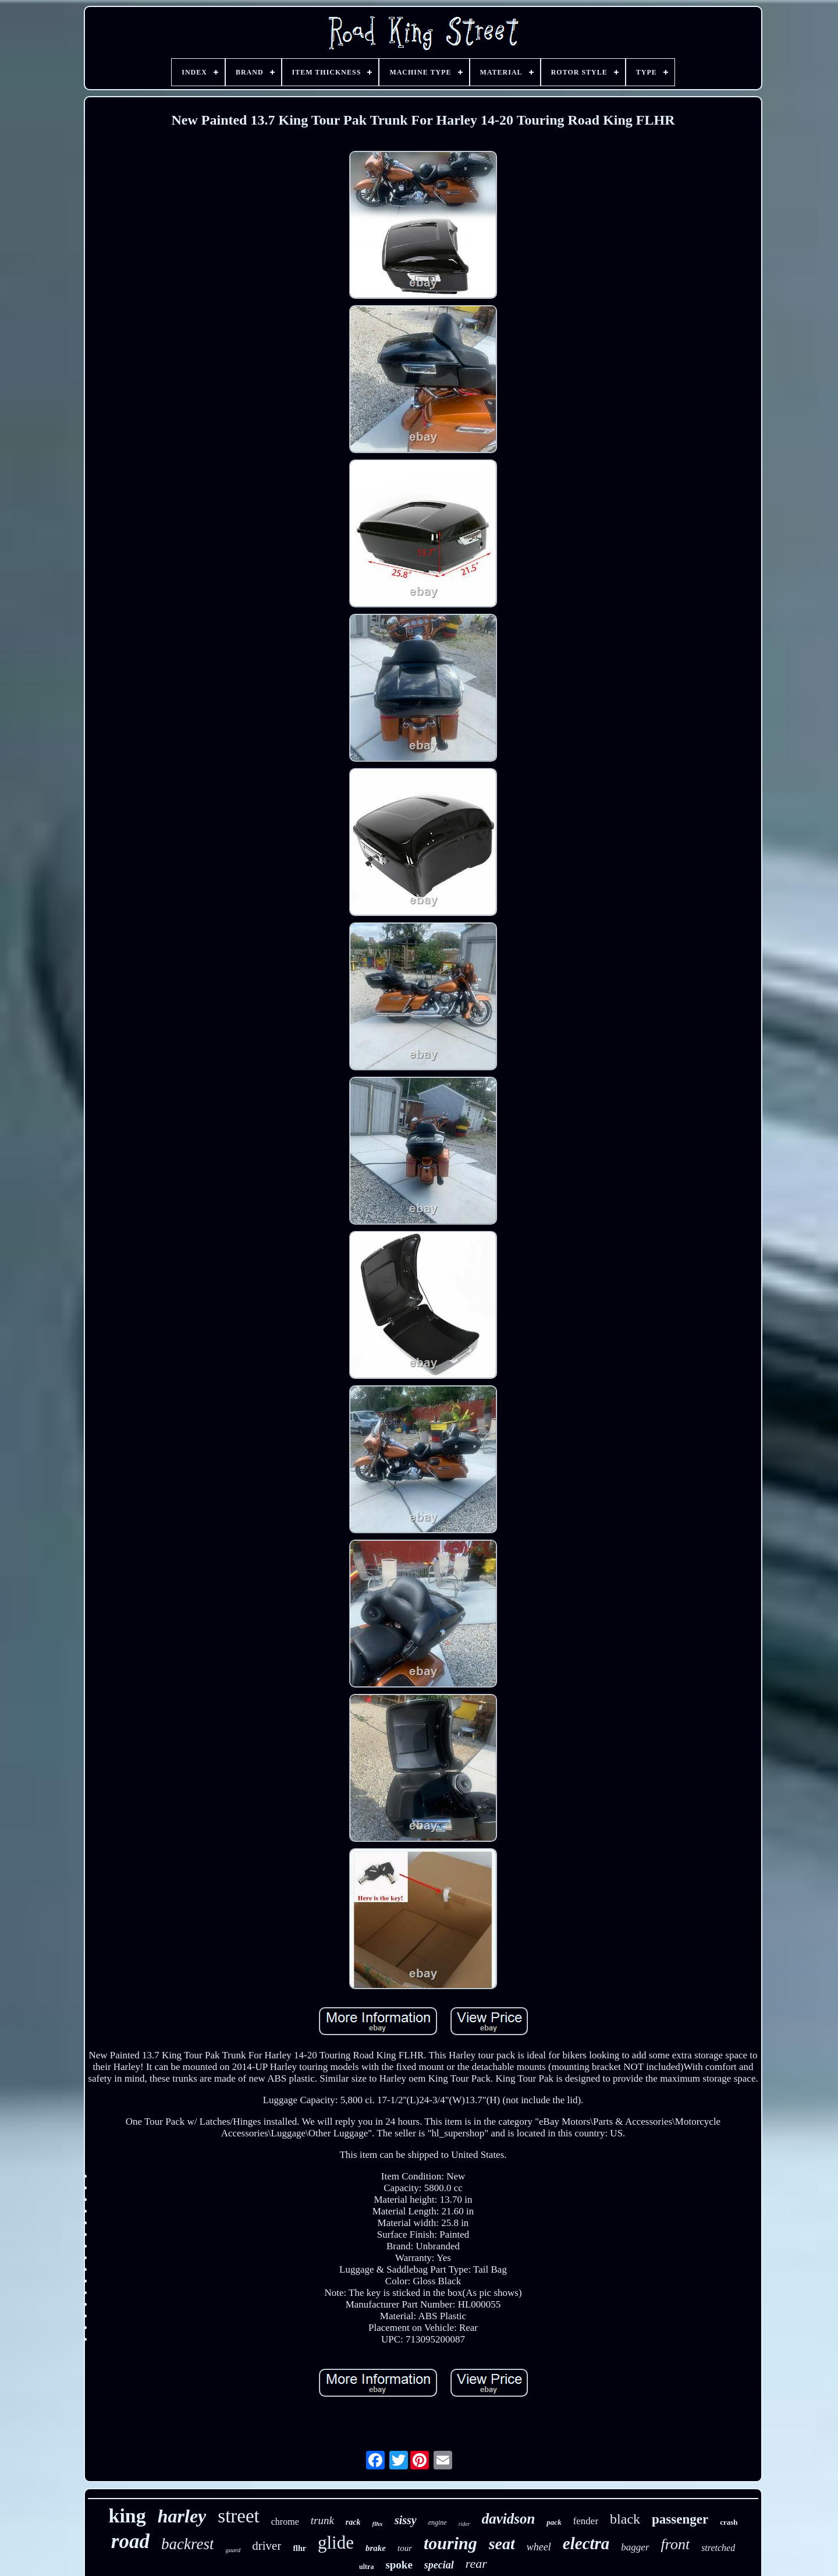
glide (336, 2542)
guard (232, 2549)
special (439, 2565)
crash (728, 2522)
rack (353, 2522)
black (625, 2519)
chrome (285, 2522)
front (675, 2544)
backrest (187, 2544)
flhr (299, 2548)
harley (182, 2516)
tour (404, 2548)
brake (375, 2548)
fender (585, 2521)
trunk (322, 2520)
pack (553, 2522)
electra (586, 2543)
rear (476, 2563)
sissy (406, 2520)
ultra (366, 2567)
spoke (398, 2565)
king (126, 2516)
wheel (539, 2547)
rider (464, 2524)
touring (450, 2543)
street (238, 2516)
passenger (680, 2519)
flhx (377, 2523)
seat (502, 2544)
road (130, 2541)
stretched (718, 2548)
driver (266, 2546)
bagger (635, 2547)
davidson (508, 2519)
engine (437, 2522)
